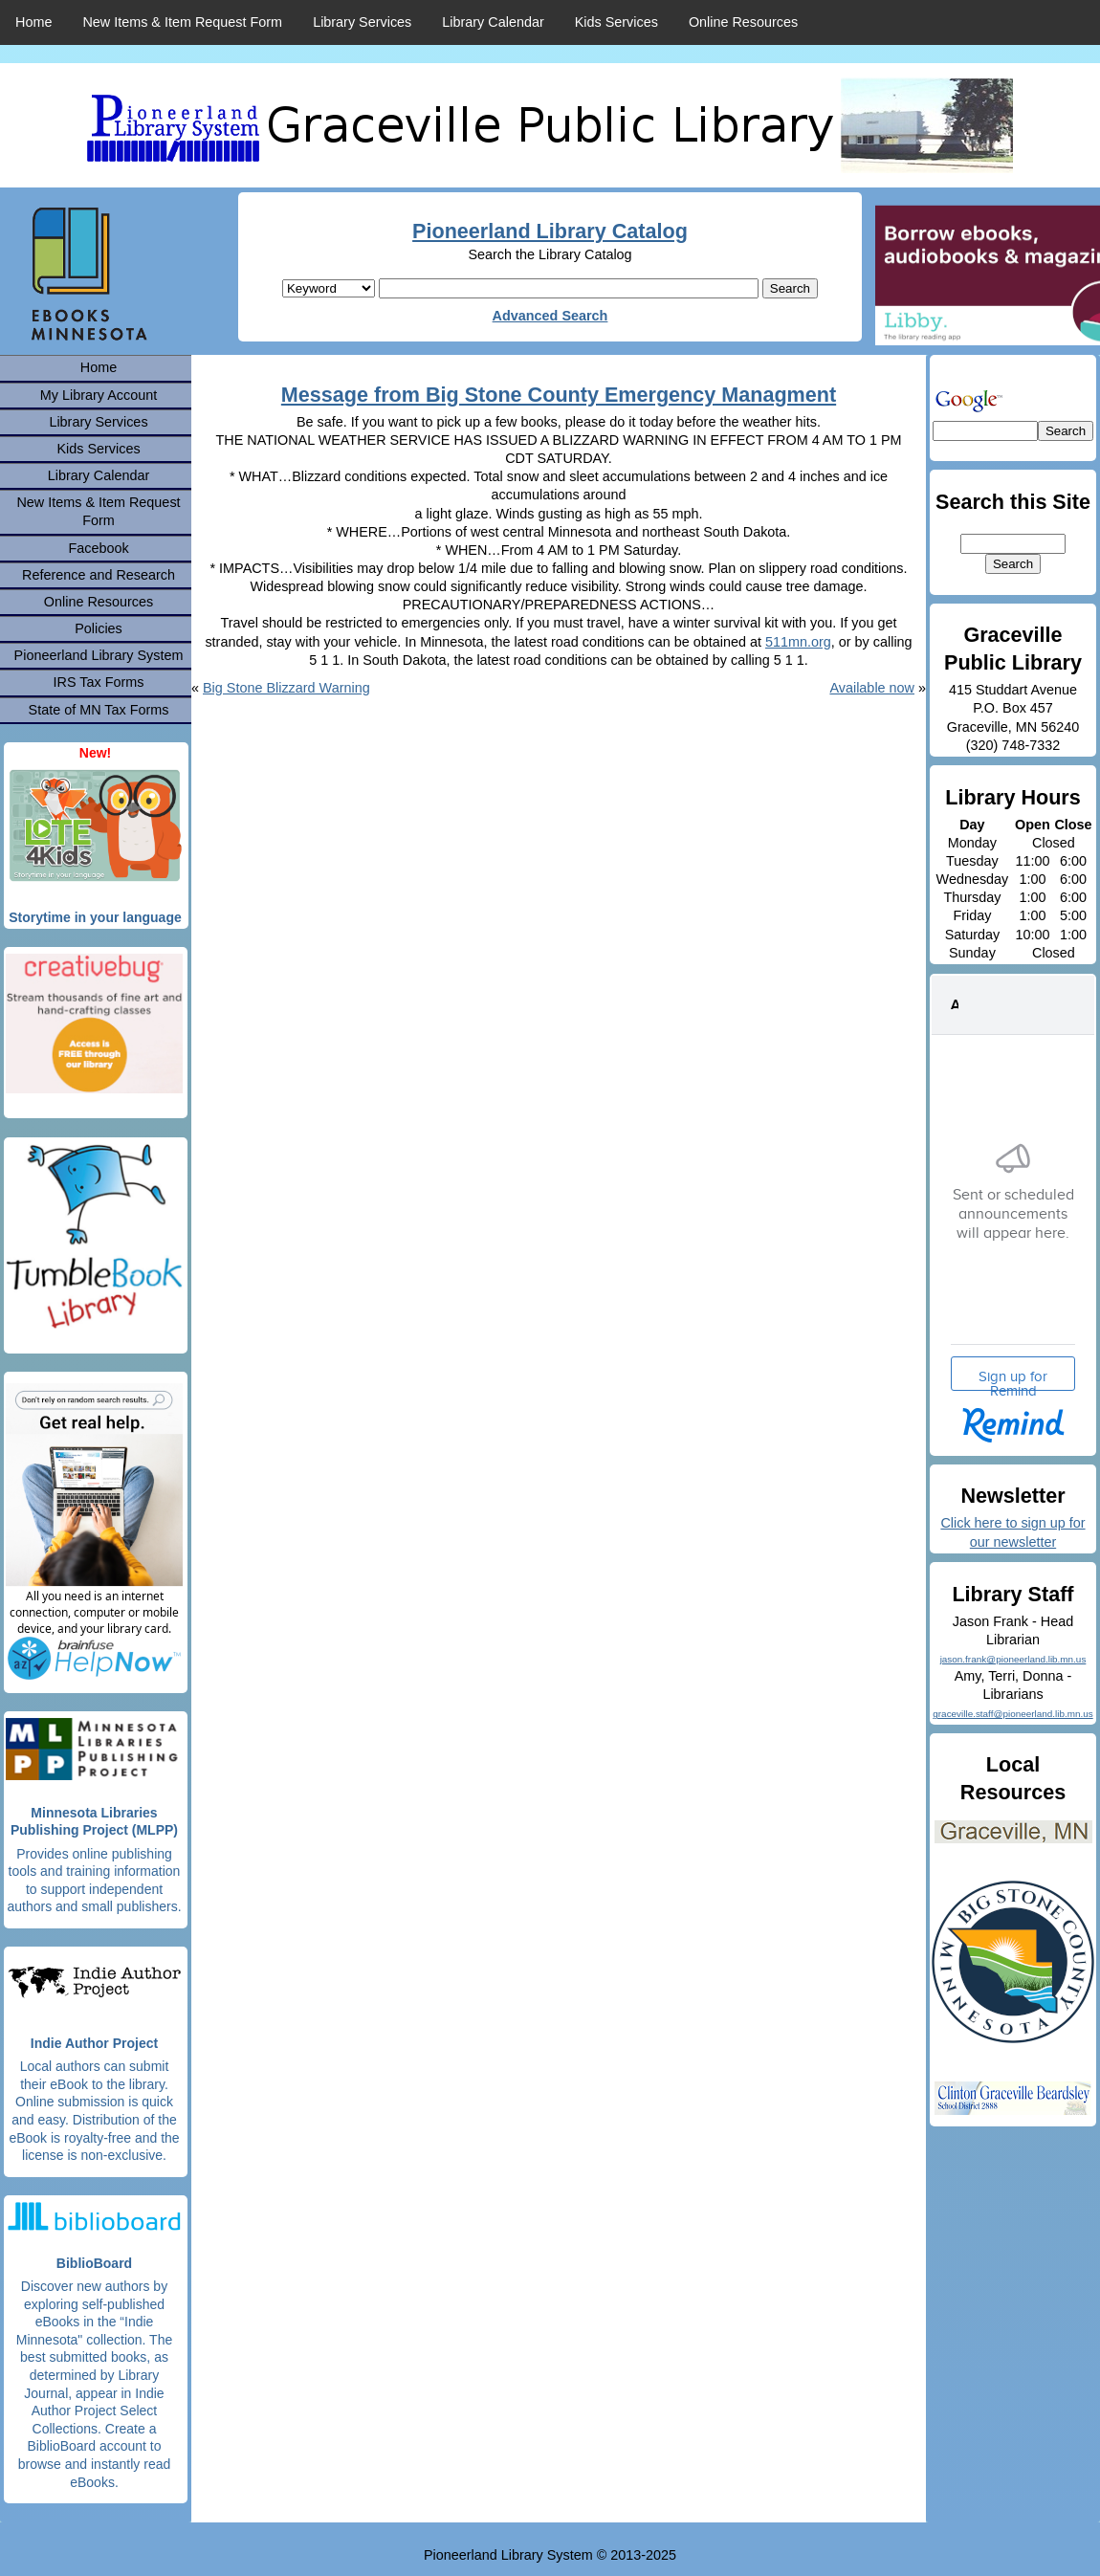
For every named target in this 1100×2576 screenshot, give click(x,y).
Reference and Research (98, 575)
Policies (98, 628)
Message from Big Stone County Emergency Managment (558, 395)
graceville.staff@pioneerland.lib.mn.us (1012, 1713)
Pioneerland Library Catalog (550, 231)
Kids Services (616, 22)
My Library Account (98, 395)
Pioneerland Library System (99, 655)
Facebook (98, 548)
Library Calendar (492, 22)
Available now (871, 687)
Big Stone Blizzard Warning (286, 687)
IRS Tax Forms (99, 682)
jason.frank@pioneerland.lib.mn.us (1013, 1659)
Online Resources (743, 22)
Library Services (362, 22)
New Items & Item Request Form (182, 22)
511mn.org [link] (798, 642)
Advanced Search (550, 315)
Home (33, 22)
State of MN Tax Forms (99, 709)
